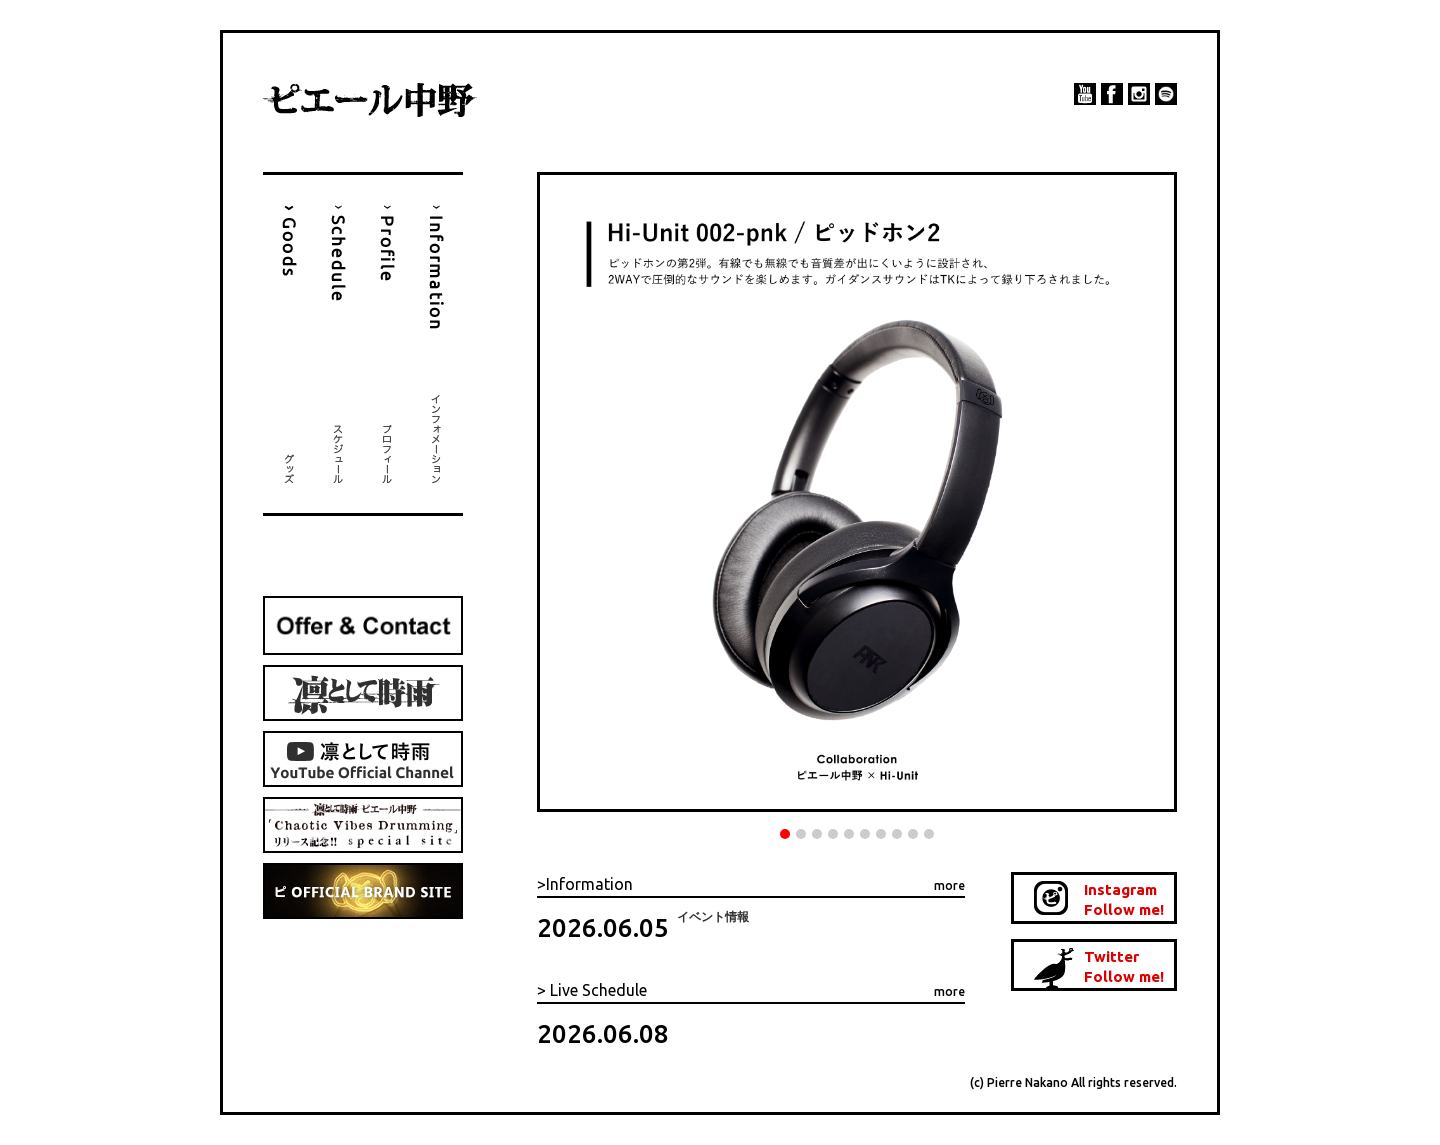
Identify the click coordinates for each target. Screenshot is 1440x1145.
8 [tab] (897, 834)
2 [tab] (801, 834)
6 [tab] (865, 834)
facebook (1112, 94)
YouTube (1085, 94)
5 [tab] (849, 834)
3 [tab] (817, 834)
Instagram (1129, 900)
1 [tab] (785, 834)
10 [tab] (929, 834)
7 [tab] (881, 834)
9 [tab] (913, 834)
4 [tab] (833, 834)
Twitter (1129, 967)
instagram (1139, 94)
